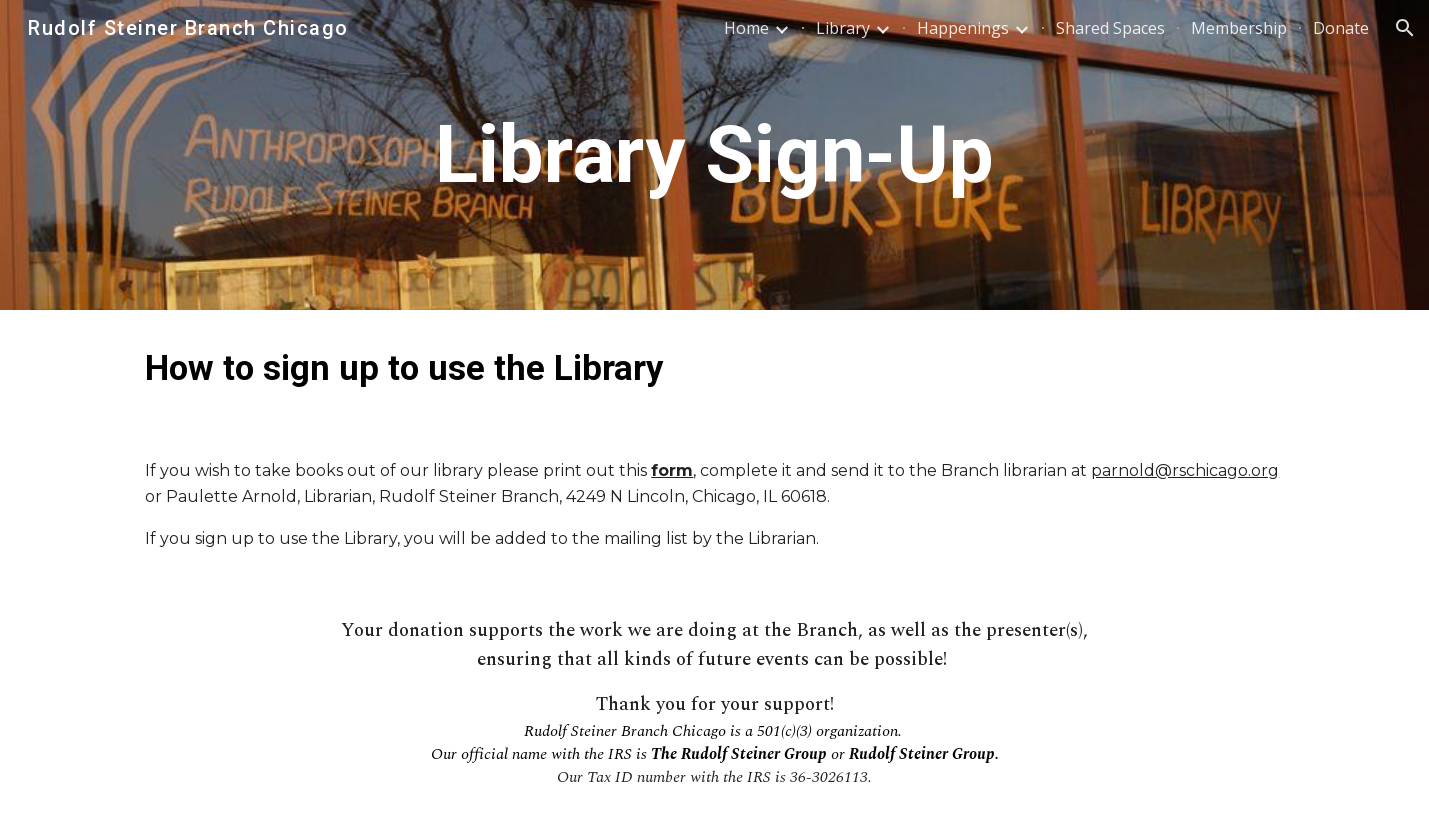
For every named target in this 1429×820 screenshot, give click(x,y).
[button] (1405, 28)
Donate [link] (1341, 28)
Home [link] (746, 28)
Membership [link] (1239, 28)
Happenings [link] (963, 28)
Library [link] (843, 28)
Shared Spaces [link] (1110, 28)
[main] (715, 155)
